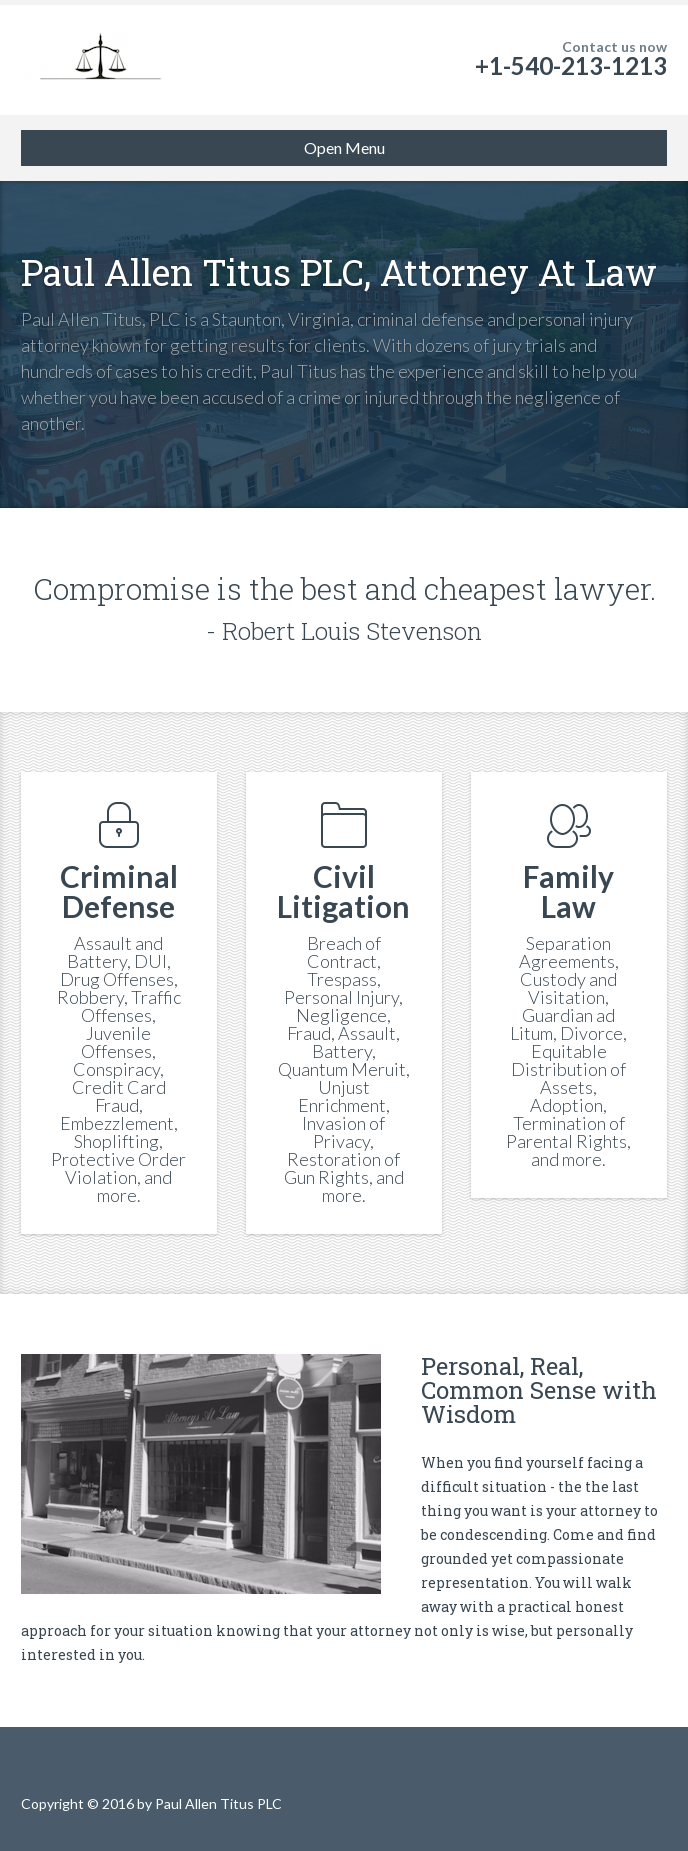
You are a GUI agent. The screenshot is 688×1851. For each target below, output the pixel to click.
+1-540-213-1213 (571, 65)
